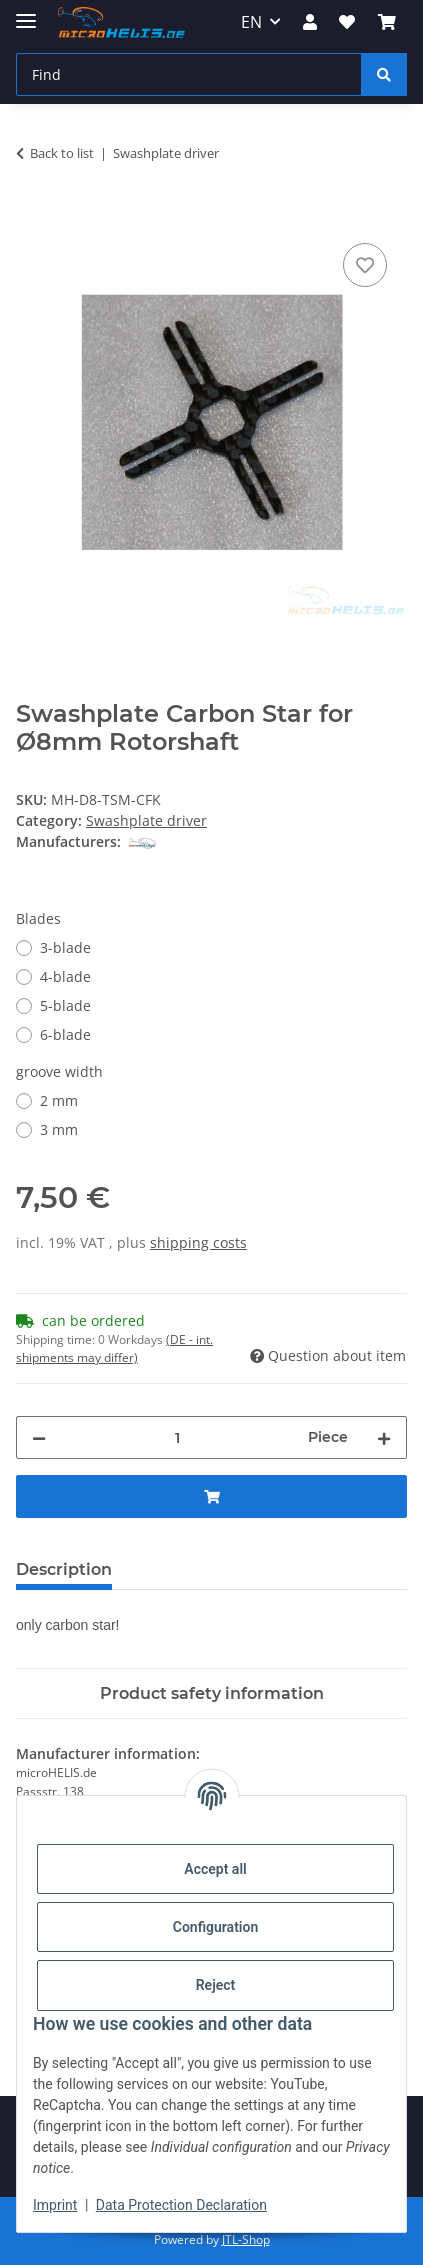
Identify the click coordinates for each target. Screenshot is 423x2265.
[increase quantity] (384, 1437)
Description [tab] (64, 1569)
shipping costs (198, 1242)
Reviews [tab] (178, 1569)
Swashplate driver (146, 820)
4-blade (65, 976)
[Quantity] (177, 1437)
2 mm (59, 1100)
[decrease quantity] (39, 1437)
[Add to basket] (32, 216)
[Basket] (387, 22)
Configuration (215, 1927)
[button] (310, 22)
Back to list (62, 153)
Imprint (55, 2205)
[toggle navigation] (26, 12)
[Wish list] (347, 22)
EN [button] (251, 22)
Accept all (215, 1869)
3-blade (65, 947)
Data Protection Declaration (181, 2205)
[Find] (189, 74)
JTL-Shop (246, 2239)
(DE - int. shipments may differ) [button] (114, 1348)
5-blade (65, 1005)
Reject (216, 1985)
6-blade (65, 1034)
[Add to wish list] (365, 265)
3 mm (59, 1129)
